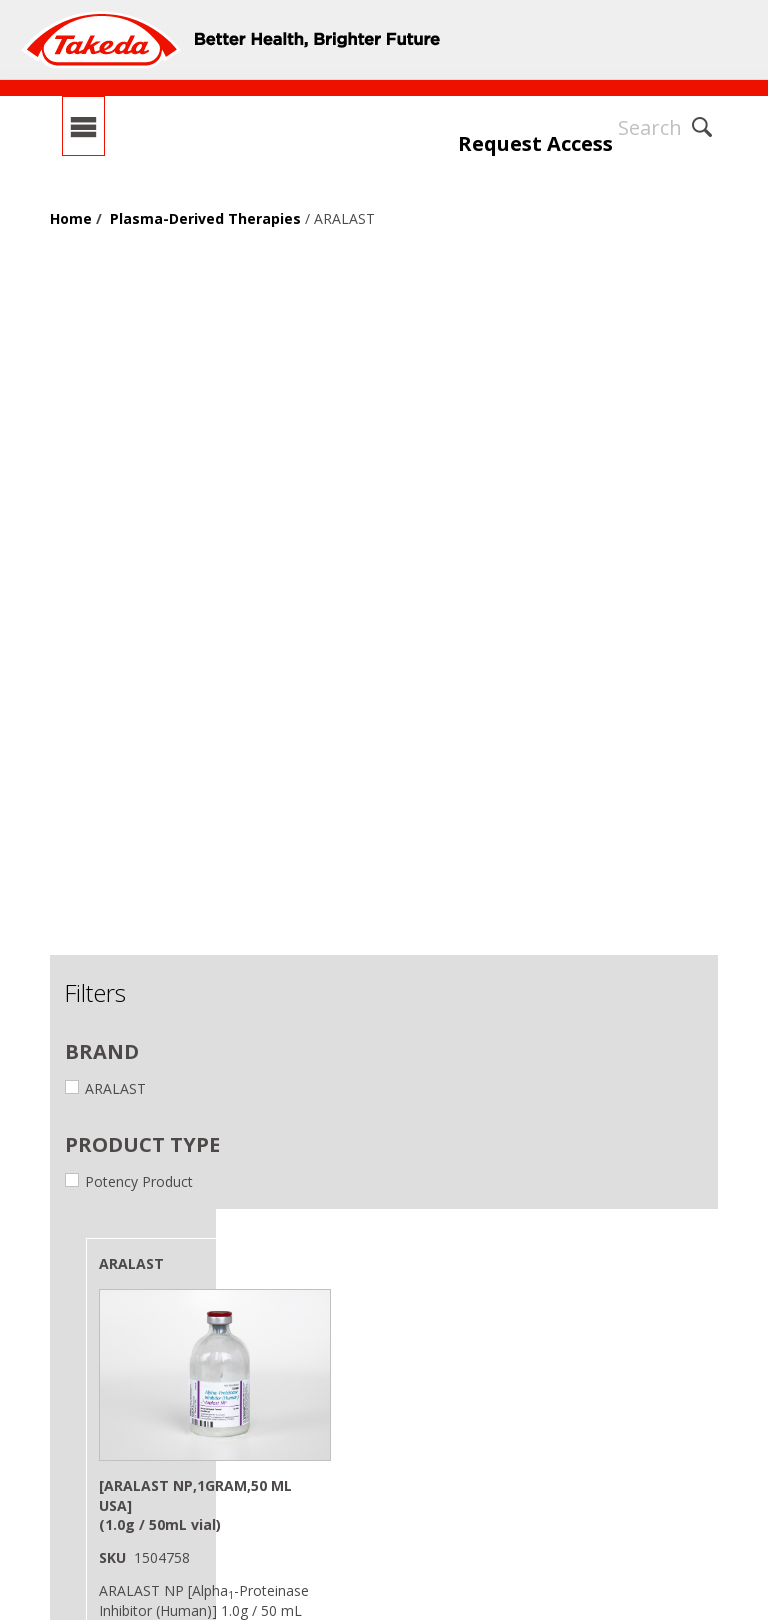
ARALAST (105, 1088)
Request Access (535, 143)
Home (71, 218)
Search (650, 127)
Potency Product (129, 1181)
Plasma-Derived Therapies (205, 218)
